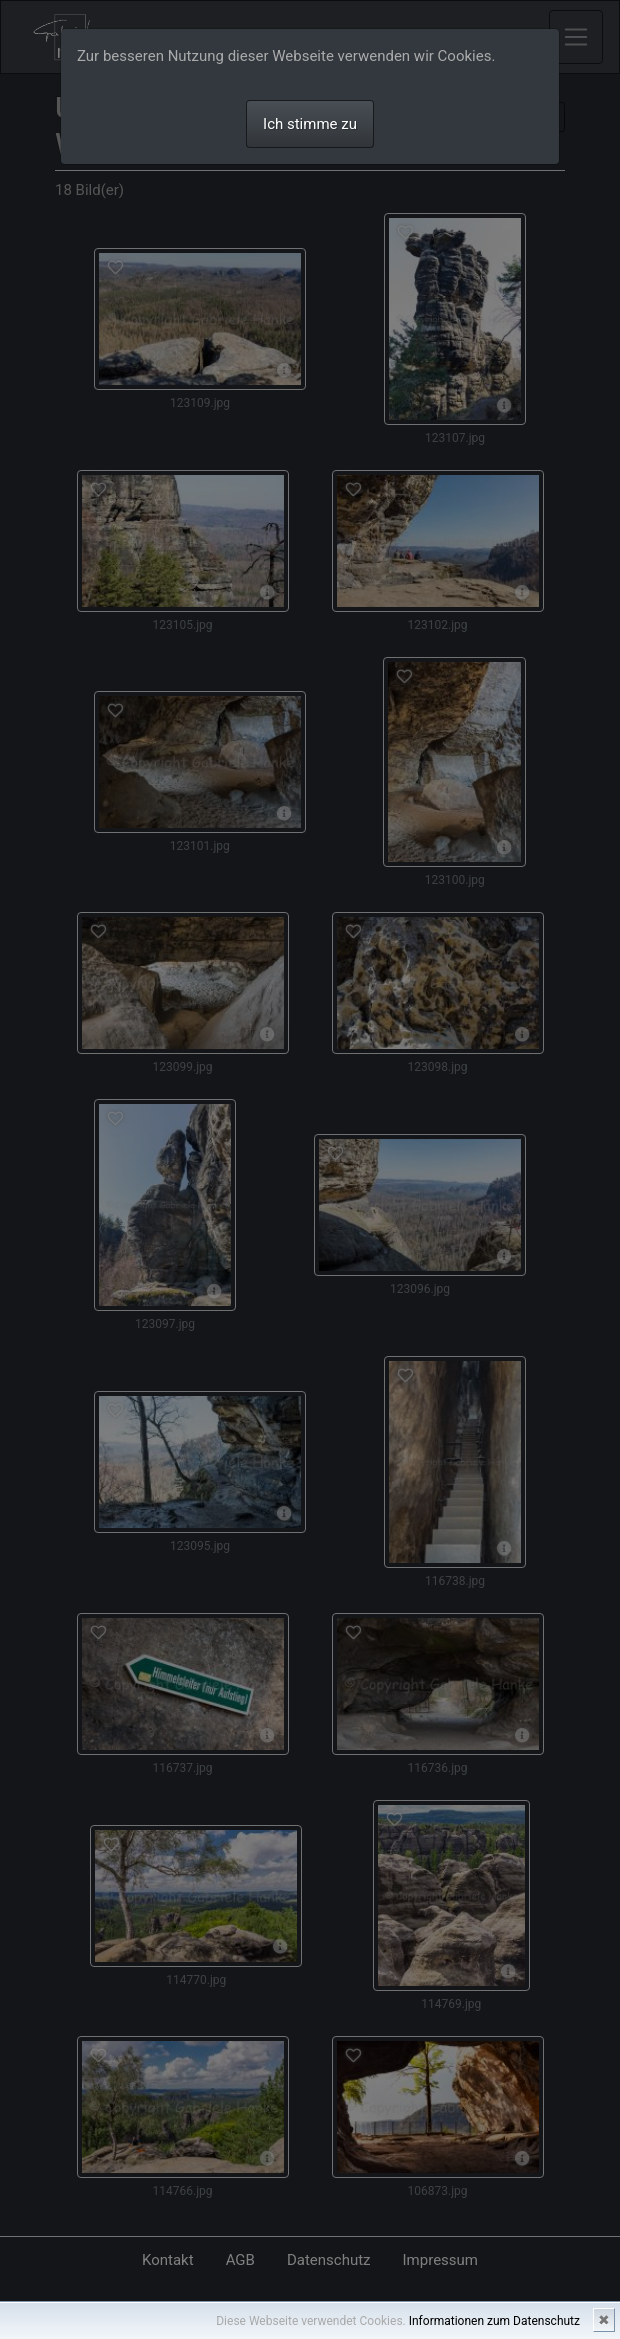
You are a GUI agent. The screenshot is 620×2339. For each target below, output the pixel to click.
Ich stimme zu (310, 124)
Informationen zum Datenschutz (494, 2321)
